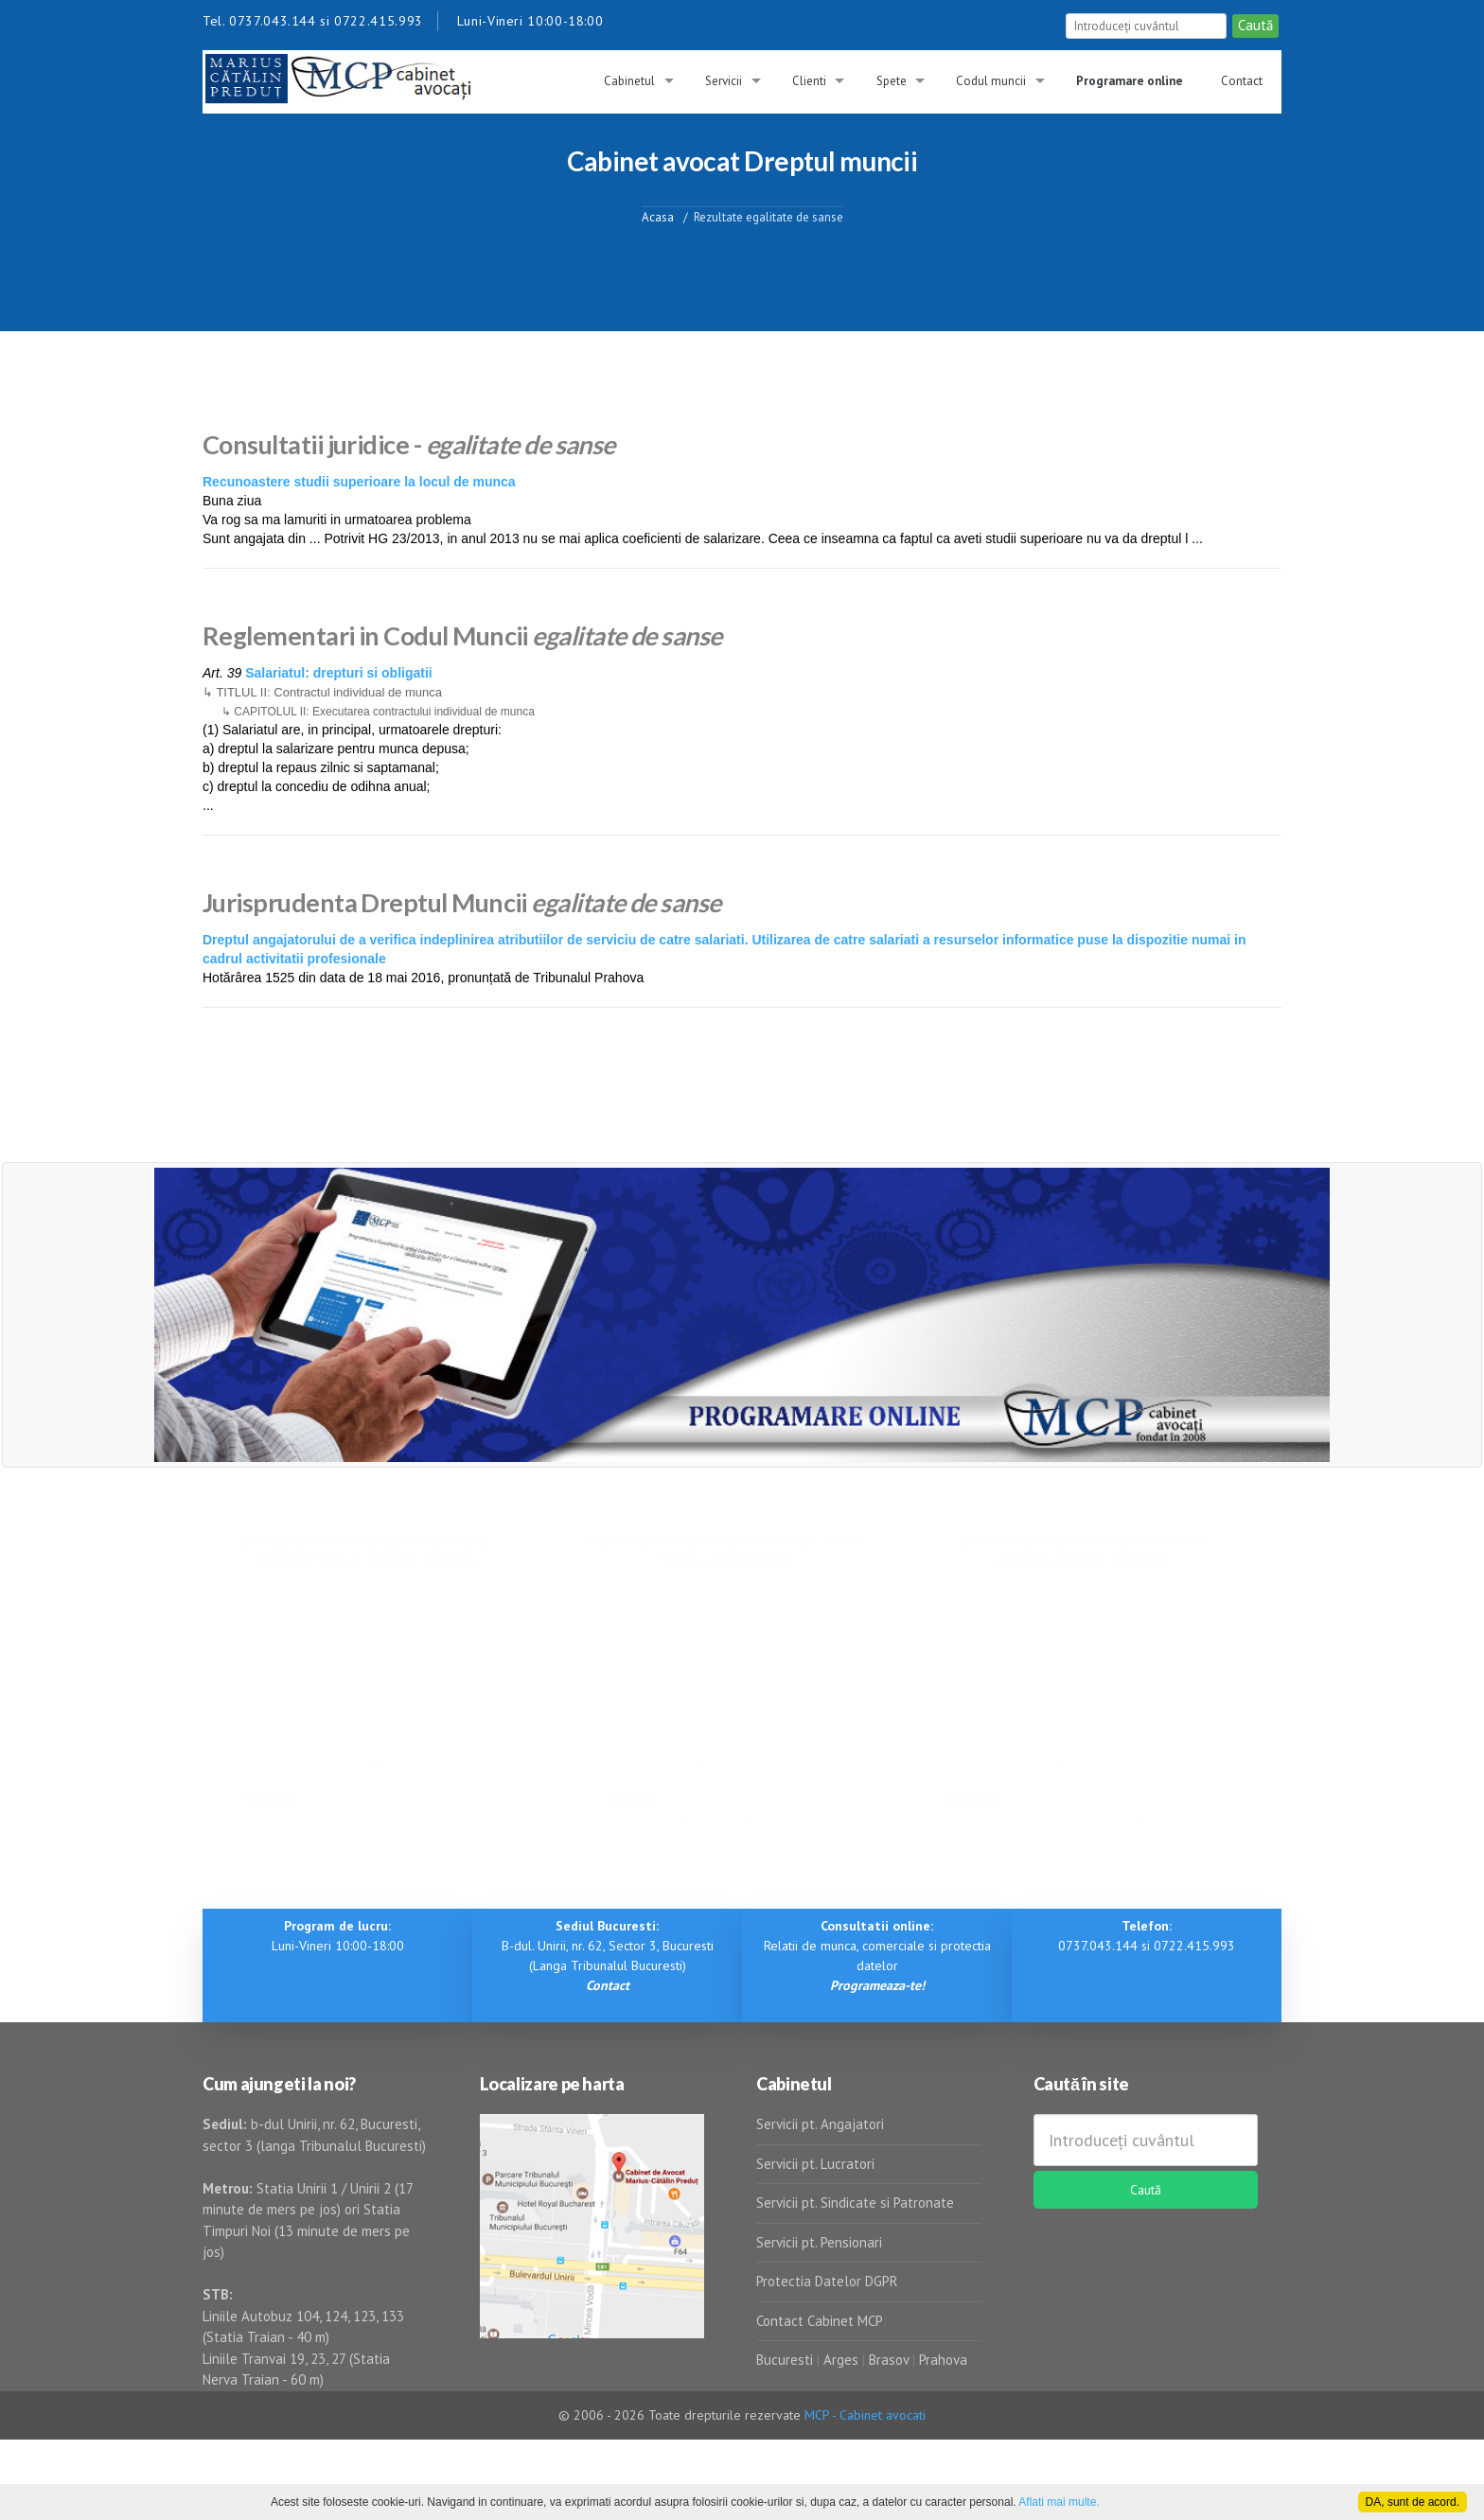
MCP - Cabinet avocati (865, 2414)
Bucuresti (786, 2360)
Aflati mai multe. (1058, 2502)
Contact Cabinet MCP (819, 2321)
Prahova (943, 2360)
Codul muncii (991, 81)
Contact (1242, 81)
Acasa (658, 216)
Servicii (723, 81)
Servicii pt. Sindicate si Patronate (855, 2203)
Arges (840, 2360)
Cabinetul (629, 81)
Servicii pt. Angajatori (820, 2124)
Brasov (889, 2360)
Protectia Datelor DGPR (827, 2281)
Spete (891, 81)
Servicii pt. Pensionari (819, 2242)
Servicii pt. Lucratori (815, 2164)
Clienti (809, 81)
